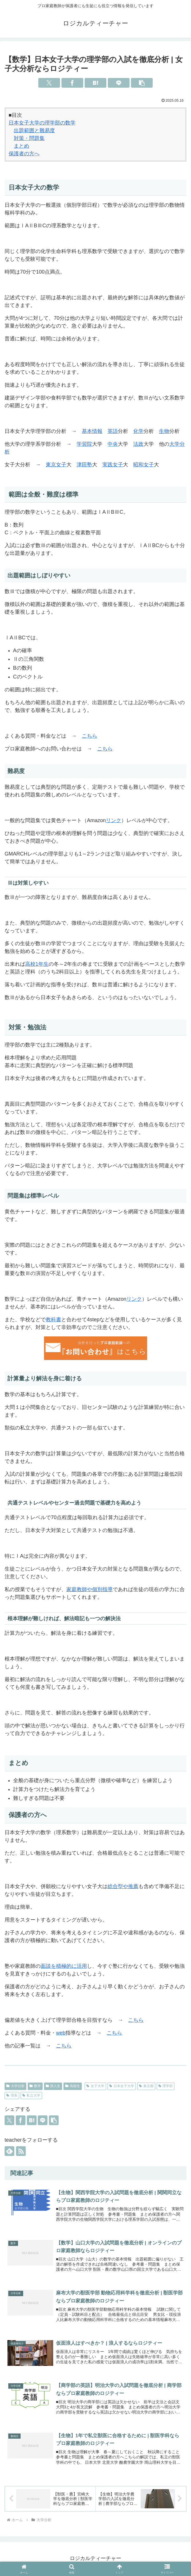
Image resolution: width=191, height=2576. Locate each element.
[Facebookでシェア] (72, 83)
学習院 (84, 444)
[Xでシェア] (49, 83)
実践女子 (112, 464)
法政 (138, 444)
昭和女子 (143, 464)
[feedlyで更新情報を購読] (9, 2151)
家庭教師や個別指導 (89, 1589)
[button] (142, 83)
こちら (89, 736)
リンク (113, 820)
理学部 (165, 2086)
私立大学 (31, 2095)
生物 (164, 431)
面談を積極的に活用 (64, 1966)
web (60, 2033)
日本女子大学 (121, 2086)
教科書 (53, 1319)
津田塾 (84, 464)
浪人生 (53, 2086)
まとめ (21, 146)
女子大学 (95, 2086)
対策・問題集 (29, 138)
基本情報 (92, 431)
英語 (113, 431)
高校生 (72, 2086)
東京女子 (56, 464)
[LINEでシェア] (119, 83)
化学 (138, 431)
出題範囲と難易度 (34, 130)
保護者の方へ (24, 153)
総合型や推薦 (123, 1886)
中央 (113, 444)
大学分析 (15, 2086)
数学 (35, 2086)
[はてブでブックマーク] (95, 83)
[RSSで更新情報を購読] (21, 2151)
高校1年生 (37, 964)
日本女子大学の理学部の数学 (42, 123)
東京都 (146, 2086)
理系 (11, 2095)
